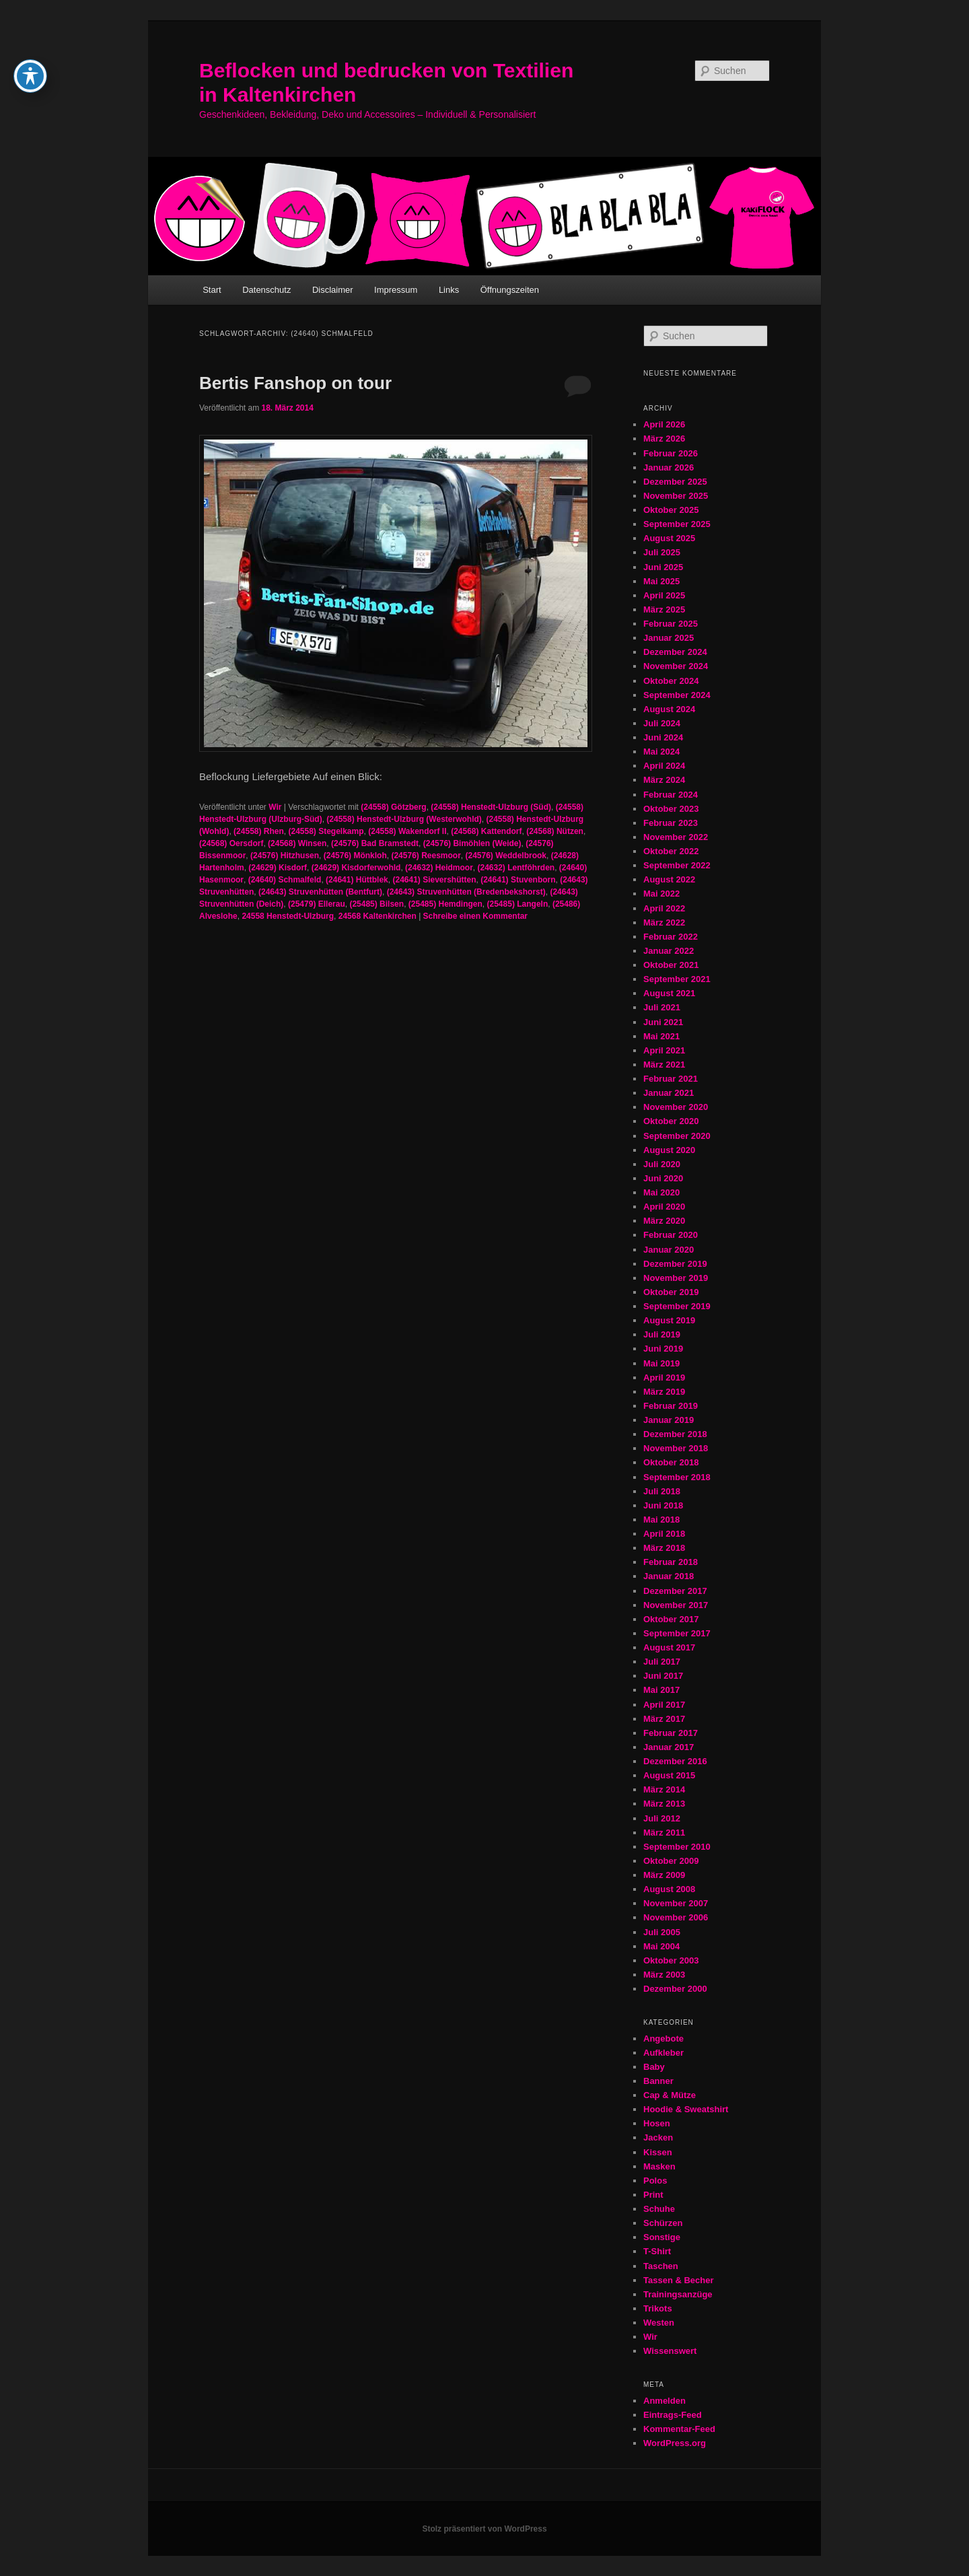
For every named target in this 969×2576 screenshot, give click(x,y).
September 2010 (677, 1847)
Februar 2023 (670, 823)
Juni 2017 (663, 1676)
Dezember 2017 (675, 1591)
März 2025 (664, 609)
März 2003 (664, 1975)
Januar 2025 (668, 638)
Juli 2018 (661, 1491)
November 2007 (675, 1903)
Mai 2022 (661, 894)
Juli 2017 (661, 1662)
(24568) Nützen (554, 831)
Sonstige (661, 2237)
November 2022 (675, 837)
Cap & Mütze (669, 2095)
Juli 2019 (661, 1334)
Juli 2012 (661, 1818)
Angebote (663, 2038)
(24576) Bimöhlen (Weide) (472, 843)
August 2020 (669, 1150)
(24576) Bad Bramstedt (375, 843)
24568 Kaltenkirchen (377, 916)
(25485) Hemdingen (445, 904)
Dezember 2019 (675, 1264)
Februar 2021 (670, 1079)
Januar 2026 (668, 467)
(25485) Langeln (517, 904)
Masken (659, 2166)
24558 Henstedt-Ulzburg (288, 916)
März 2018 (664, 1548)
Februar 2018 (670, 1562)
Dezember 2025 (675, 482)
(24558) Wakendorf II (407, 831)
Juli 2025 (661, 552)
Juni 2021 (663, 1022)
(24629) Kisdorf (277, 867)
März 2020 (664, 1221)
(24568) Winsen (297, 843)
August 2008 (669, 1889)
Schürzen (663, 2223)
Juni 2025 (663, 567)
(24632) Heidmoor (439, 867)
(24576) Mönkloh (355, 855)
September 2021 (677, 979)
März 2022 (664, 922)
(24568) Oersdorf (231, 843)
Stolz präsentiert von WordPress (484, 2529)
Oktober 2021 (670, 965)
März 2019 (664, 1392)
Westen (658, 2323)
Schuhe (659, 2209)
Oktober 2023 (670, 809)
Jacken (658, 2137)
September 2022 (677, 865)
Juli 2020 (661, 1164)
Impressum (395, 290)
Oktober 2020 (670, 1121)
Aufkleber (663, 2053)
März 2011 (664, 1832)
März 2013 (664, 1804)
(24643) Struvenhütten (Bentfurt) (320, 892)
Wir (274, 807)
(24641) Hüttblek (357, 879)
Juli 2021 (661, 1007)
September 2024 (677, 695)
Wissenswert (669, 2351)
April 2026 (664, 424)
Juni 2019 (663, 1349)
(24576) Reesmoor (425, 855)
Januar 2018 (668, 1576)
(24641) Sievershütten (434, 879)
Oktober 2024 (670, 681)
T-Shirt (657, 2251)
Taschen (660, 2266)
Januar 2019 (668, 1420)
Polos (655, 2180)
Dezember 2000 (675, 1989)
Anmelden (664, 2401)
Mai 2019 (661, 1363)
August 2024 (669, 709)
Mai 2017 (661, 1690)
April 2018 (664, 1534)
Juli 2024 (661, 723)
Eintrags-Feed (672, 2415)
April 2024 (664, 766)
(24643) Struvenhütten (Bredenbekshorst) (466, 892)
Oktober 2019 (670, 1292)
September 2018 (677, 1477)
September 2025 (677, 524)
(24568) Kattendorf (486, 831)
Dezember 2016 (675, 1761)
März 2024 (664, 780)
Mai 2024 (661, 751)
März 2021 (664, 1064)
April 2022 (664, 908)
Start (212, 290)
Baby (654, 2067)
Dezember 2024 (675, 652)
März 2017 (664, 1719)
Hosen (656, 2123)
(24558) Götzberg (393, 807)
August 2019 (669, 1320)
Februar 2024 (670, 795)
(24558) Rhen (259, 831)
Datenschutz (266, 290)
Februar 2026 (670, 453)
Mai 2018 (661, 1520)
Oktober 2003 (670, 1960)
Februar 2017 (670, 1733)
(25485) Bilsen (376, 904)
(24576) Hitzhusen (284, 855)
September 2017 (677, 1633)
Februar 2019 (670, 1406)
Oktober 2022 (670, 851)
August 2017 (669, 1647)
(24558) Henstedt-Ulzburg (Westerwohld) (403, 819)
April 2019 (664, 1377)
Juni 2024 (663, 737)
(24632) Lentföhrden (515, 867)
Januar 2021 (668, 1093)
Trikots (657, 2308)
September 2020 (677, 1136)
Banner (658, 2081)
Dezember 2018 (675, 1434)
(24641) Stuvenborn (517, 879)
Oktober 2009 (670, 1861)
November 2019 (675, 1278)
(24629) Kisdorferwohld (356, 867)
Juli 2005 (661, 1932)
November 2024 (675, 666)
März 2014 (664, 1789)
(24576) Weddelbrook (506, 855)
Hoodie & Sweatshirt (685, 2109)
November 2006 (675, 1917)
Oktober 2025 (670, 510)
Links (449, 290)
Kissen (657, 2152)
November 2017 (675, 1605)
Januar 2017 (668, 1747)
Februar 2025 (670, 624)
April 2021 (664, 1050)
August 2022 (669, 879)
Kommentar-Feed (679, 2429)
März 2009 (664, 1875)
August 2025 (669, 538)
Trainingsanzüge (678, 2294)
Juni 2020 (663, 1178)
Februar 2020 (670, 1235)
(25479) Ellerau (316, 904)
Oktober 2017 (670, 1619)
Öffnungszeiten (509, 290)
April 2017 (664, 1705)
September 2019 (677, 1306)
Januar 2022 (668, 951)
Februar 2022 (670, 937)
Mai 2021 (661, 1036)
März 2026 (664, 438)
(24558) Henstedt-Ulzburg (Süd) (491, 807)
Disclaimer (332, 290)
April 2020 (664, 1207)
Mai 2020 (661, 1192)
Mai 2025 (661, 581)
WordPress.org (674, 2443)
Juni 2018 (663, 1505)
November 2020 (675, 1107)
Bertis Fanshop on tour (295, 383)
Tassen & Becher (678, 2280)
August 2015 (669, 1775)
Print (653, 2195)
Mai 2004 (661, 1946)
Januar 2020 (668, 1250)
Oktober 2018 (670, 1462)
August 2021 (669, 993)
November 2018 (675, 1448)
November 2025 (675, 496)
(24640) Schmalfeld (285, 879)
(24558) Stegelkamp (325, 831)
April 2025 (664, 595)
